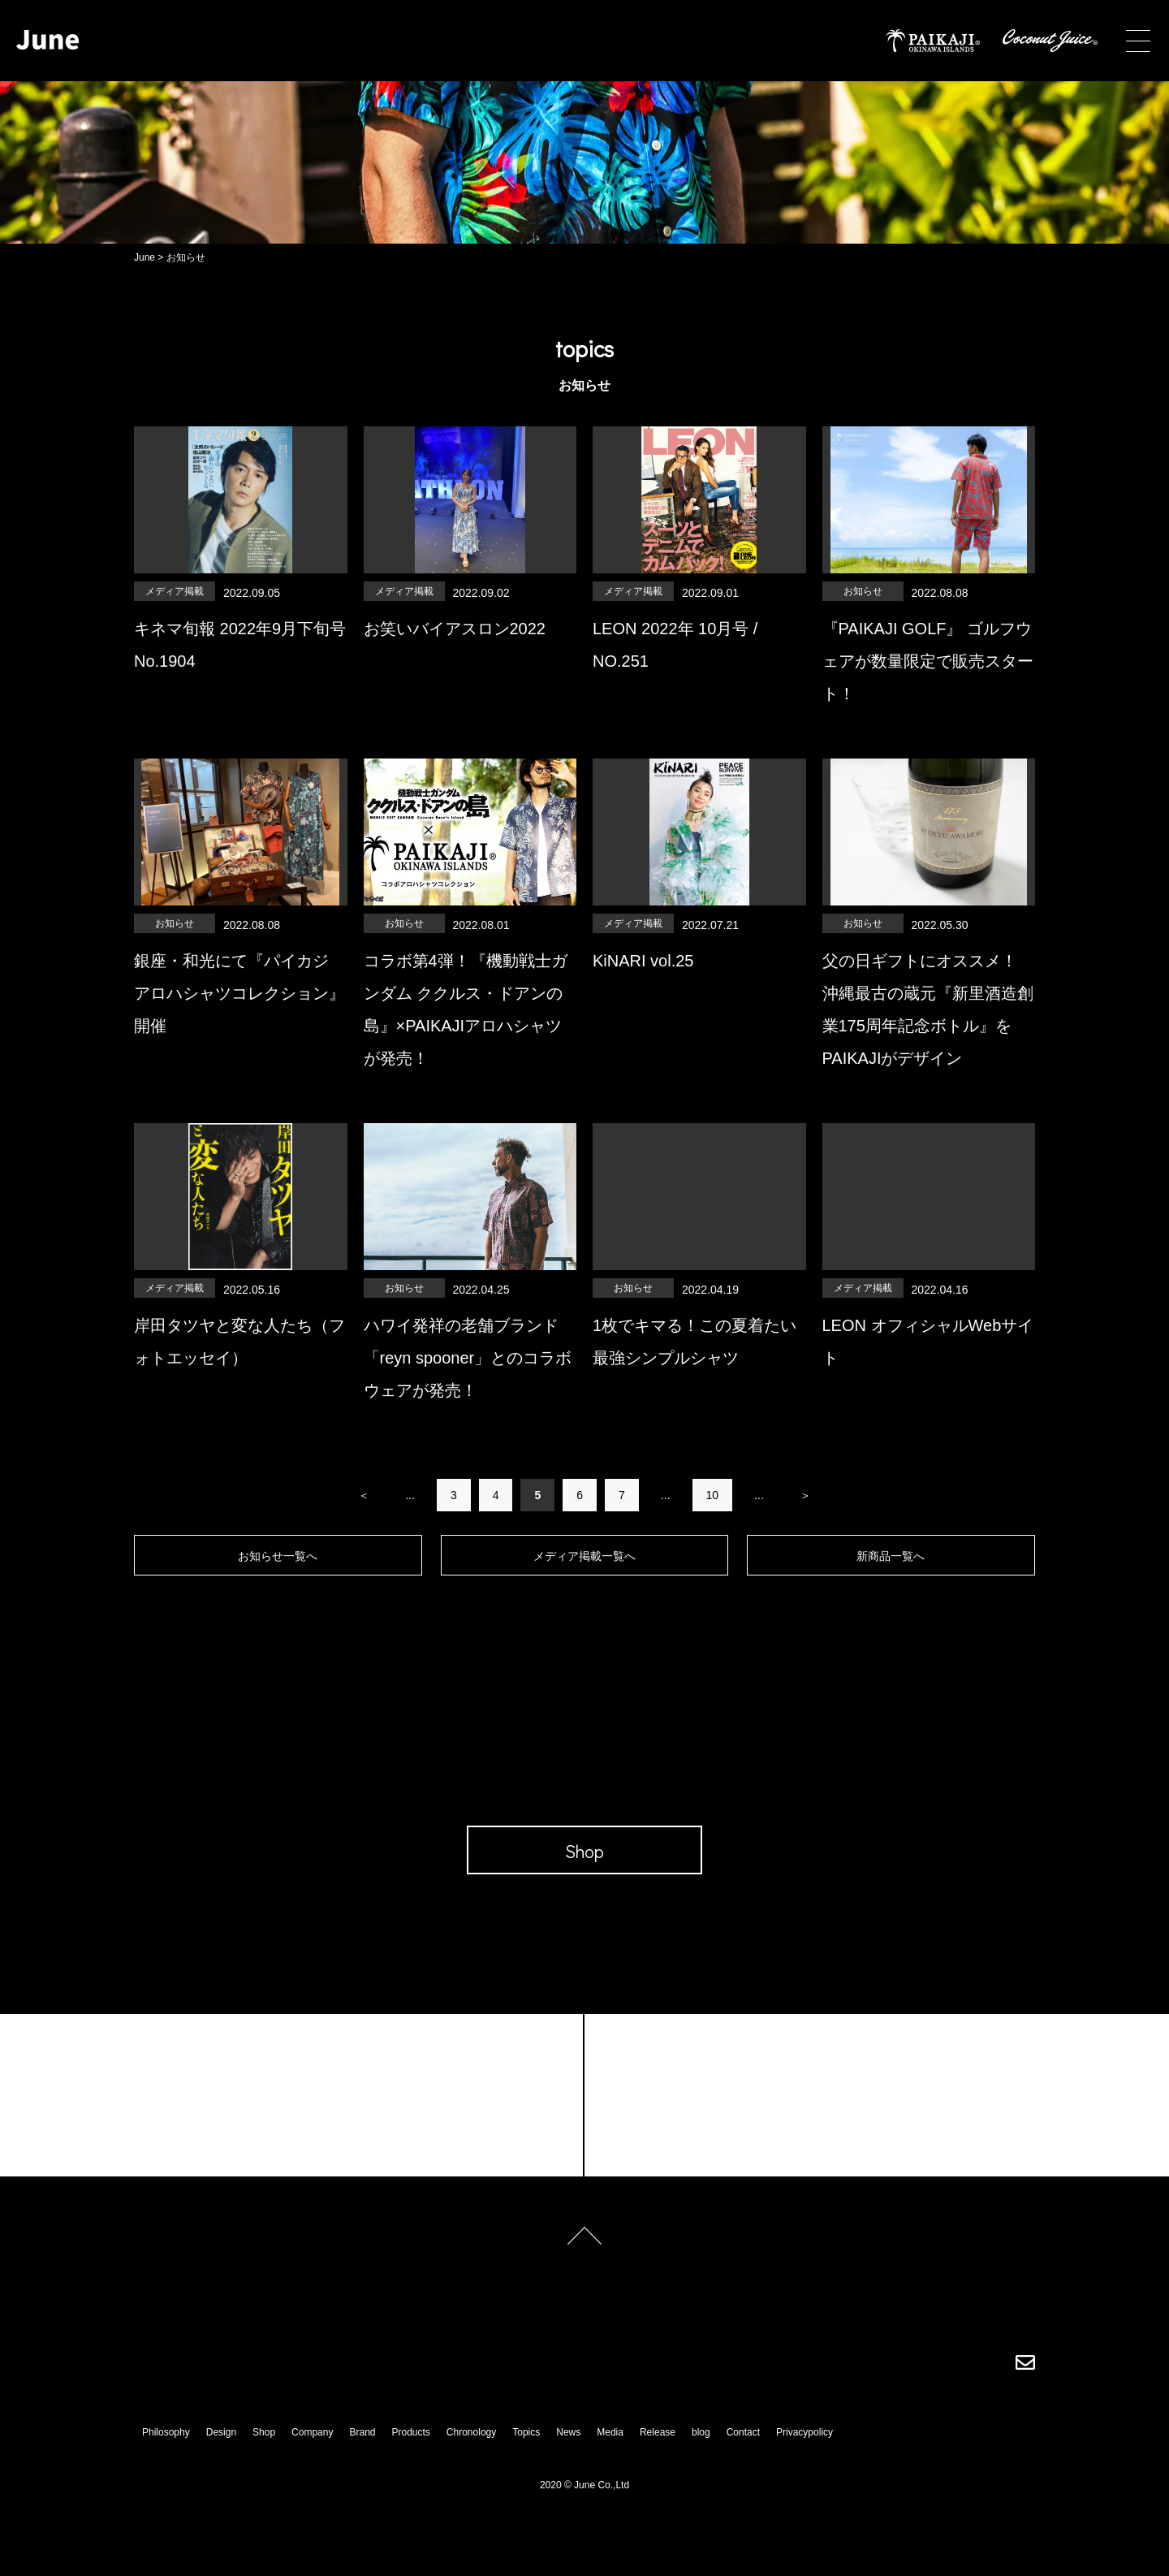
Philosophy (166, 2432)
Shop (263, 2432)
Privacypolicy (804, 2432)
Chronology (471, 2432)
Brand (362, 2432)
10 (712, 1495)
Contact (743, 2432)
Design (221, 2432)
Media (610, 2432)
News (568, 2432)
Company (312, 2432)
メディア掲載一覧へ (584, 1555)
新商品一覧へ (890, 1555)
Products (411, 2432)
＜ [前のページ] (363, 1495)
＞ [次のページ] (805, 1495)
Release (657, 2432)
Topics (526, 2432)
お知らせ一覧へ (277, 1555)
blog (701, 2432)
